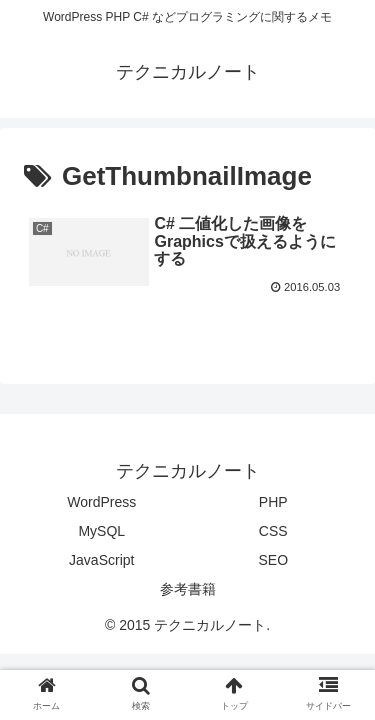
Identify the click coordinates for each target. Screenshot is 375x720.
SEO (273, 560)
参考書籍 (188, 589)
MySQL (101, 531)
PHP (273, 502)
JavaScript (101, 560)
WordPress (101, 502)
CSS (273, 531)
